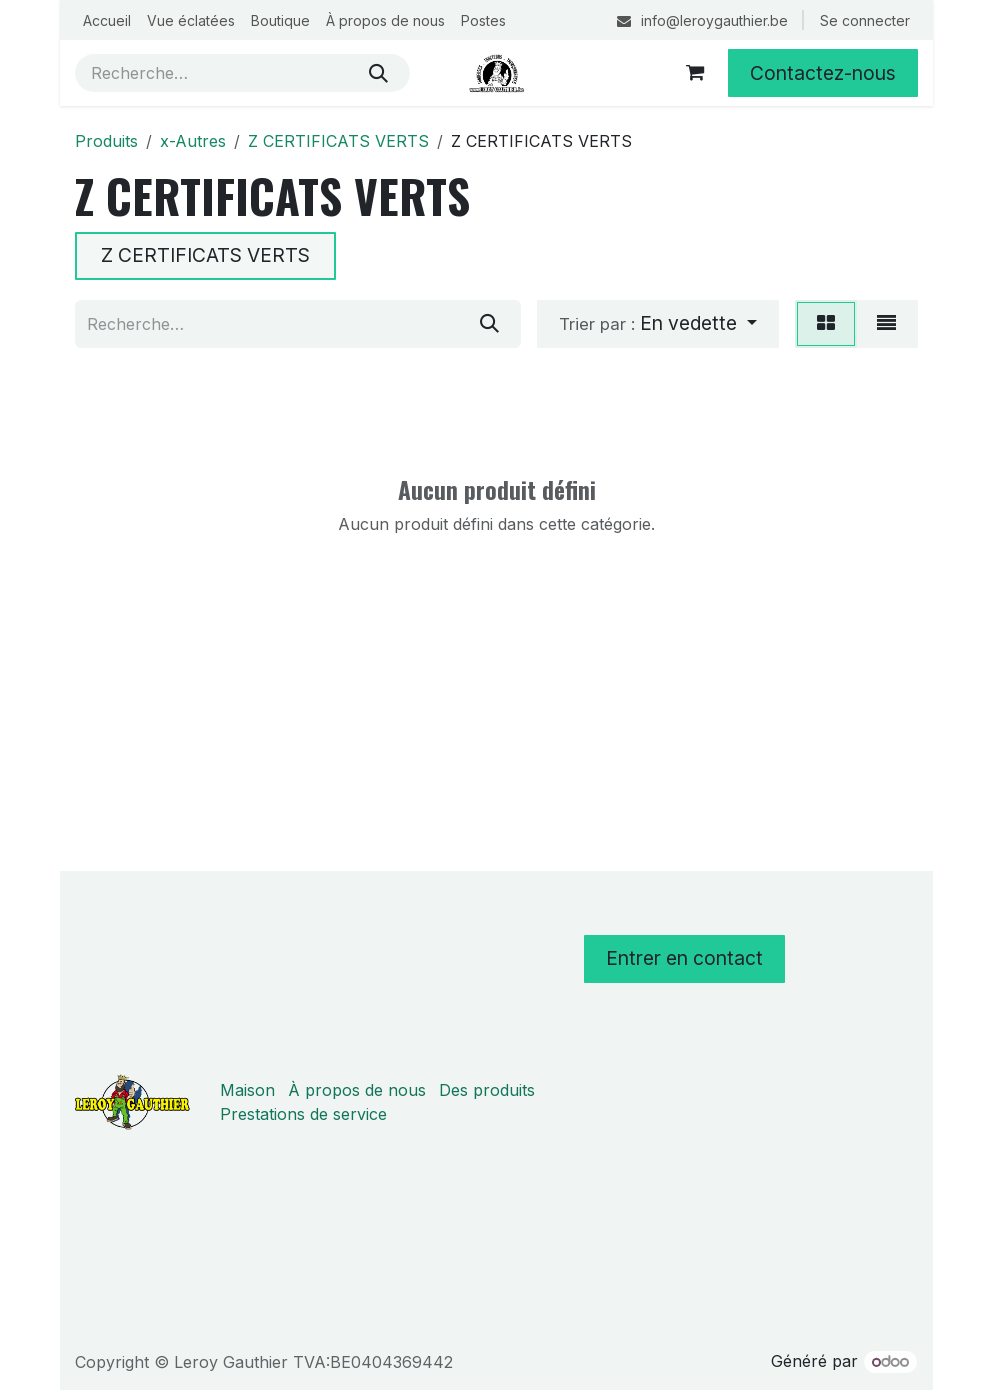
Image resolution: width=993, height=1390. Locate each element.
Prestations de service (303, 1114)
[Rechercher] (378, 73)
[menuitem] (107, 20)
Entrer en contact (684, 958)
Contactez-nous (823, 73)
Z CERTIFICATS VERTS (338, 141)
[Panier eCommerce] (695, 73)
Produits (106, 141)
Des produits (487, 1090)
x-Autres (193, 141)
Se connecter (865, 20)
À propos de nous (357, 1090)
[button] (658, 324)
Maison (247, 1090)
